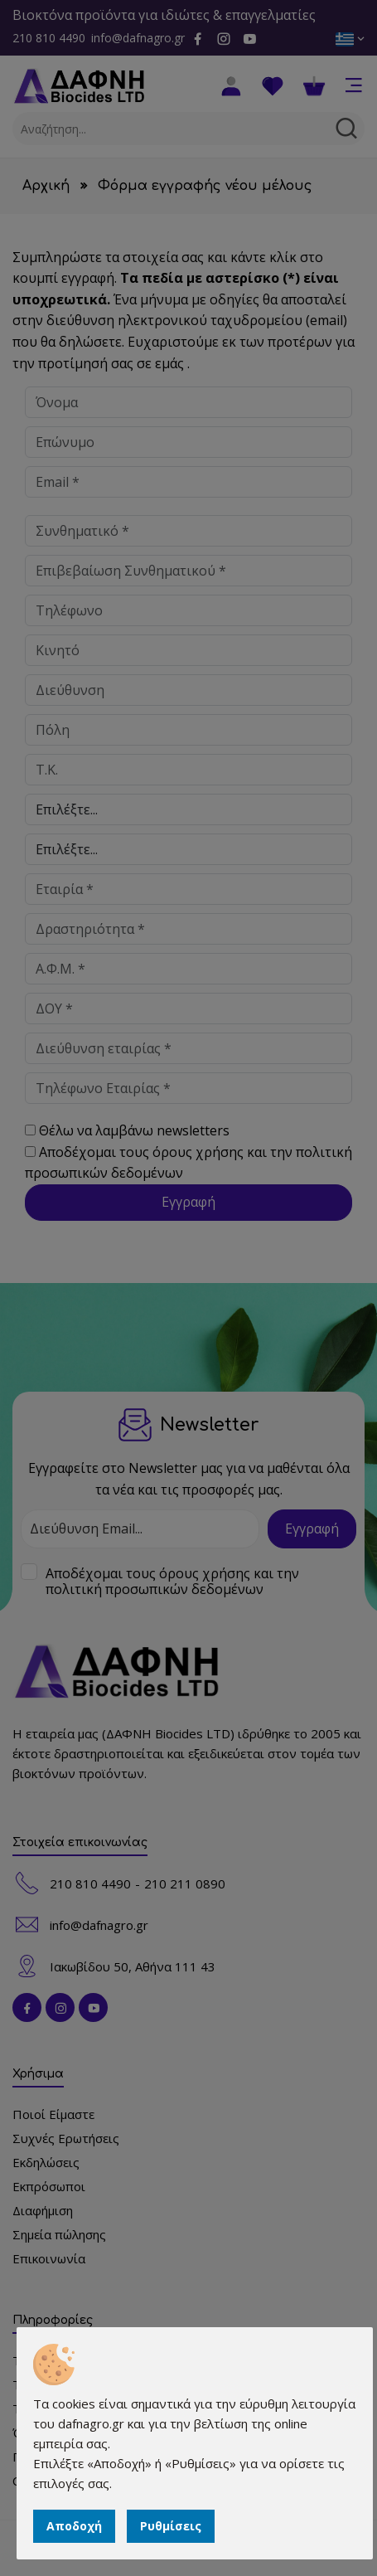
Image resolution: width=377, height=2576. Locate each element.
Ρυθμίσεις (170, 2526)
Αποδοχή (74, 2526)
